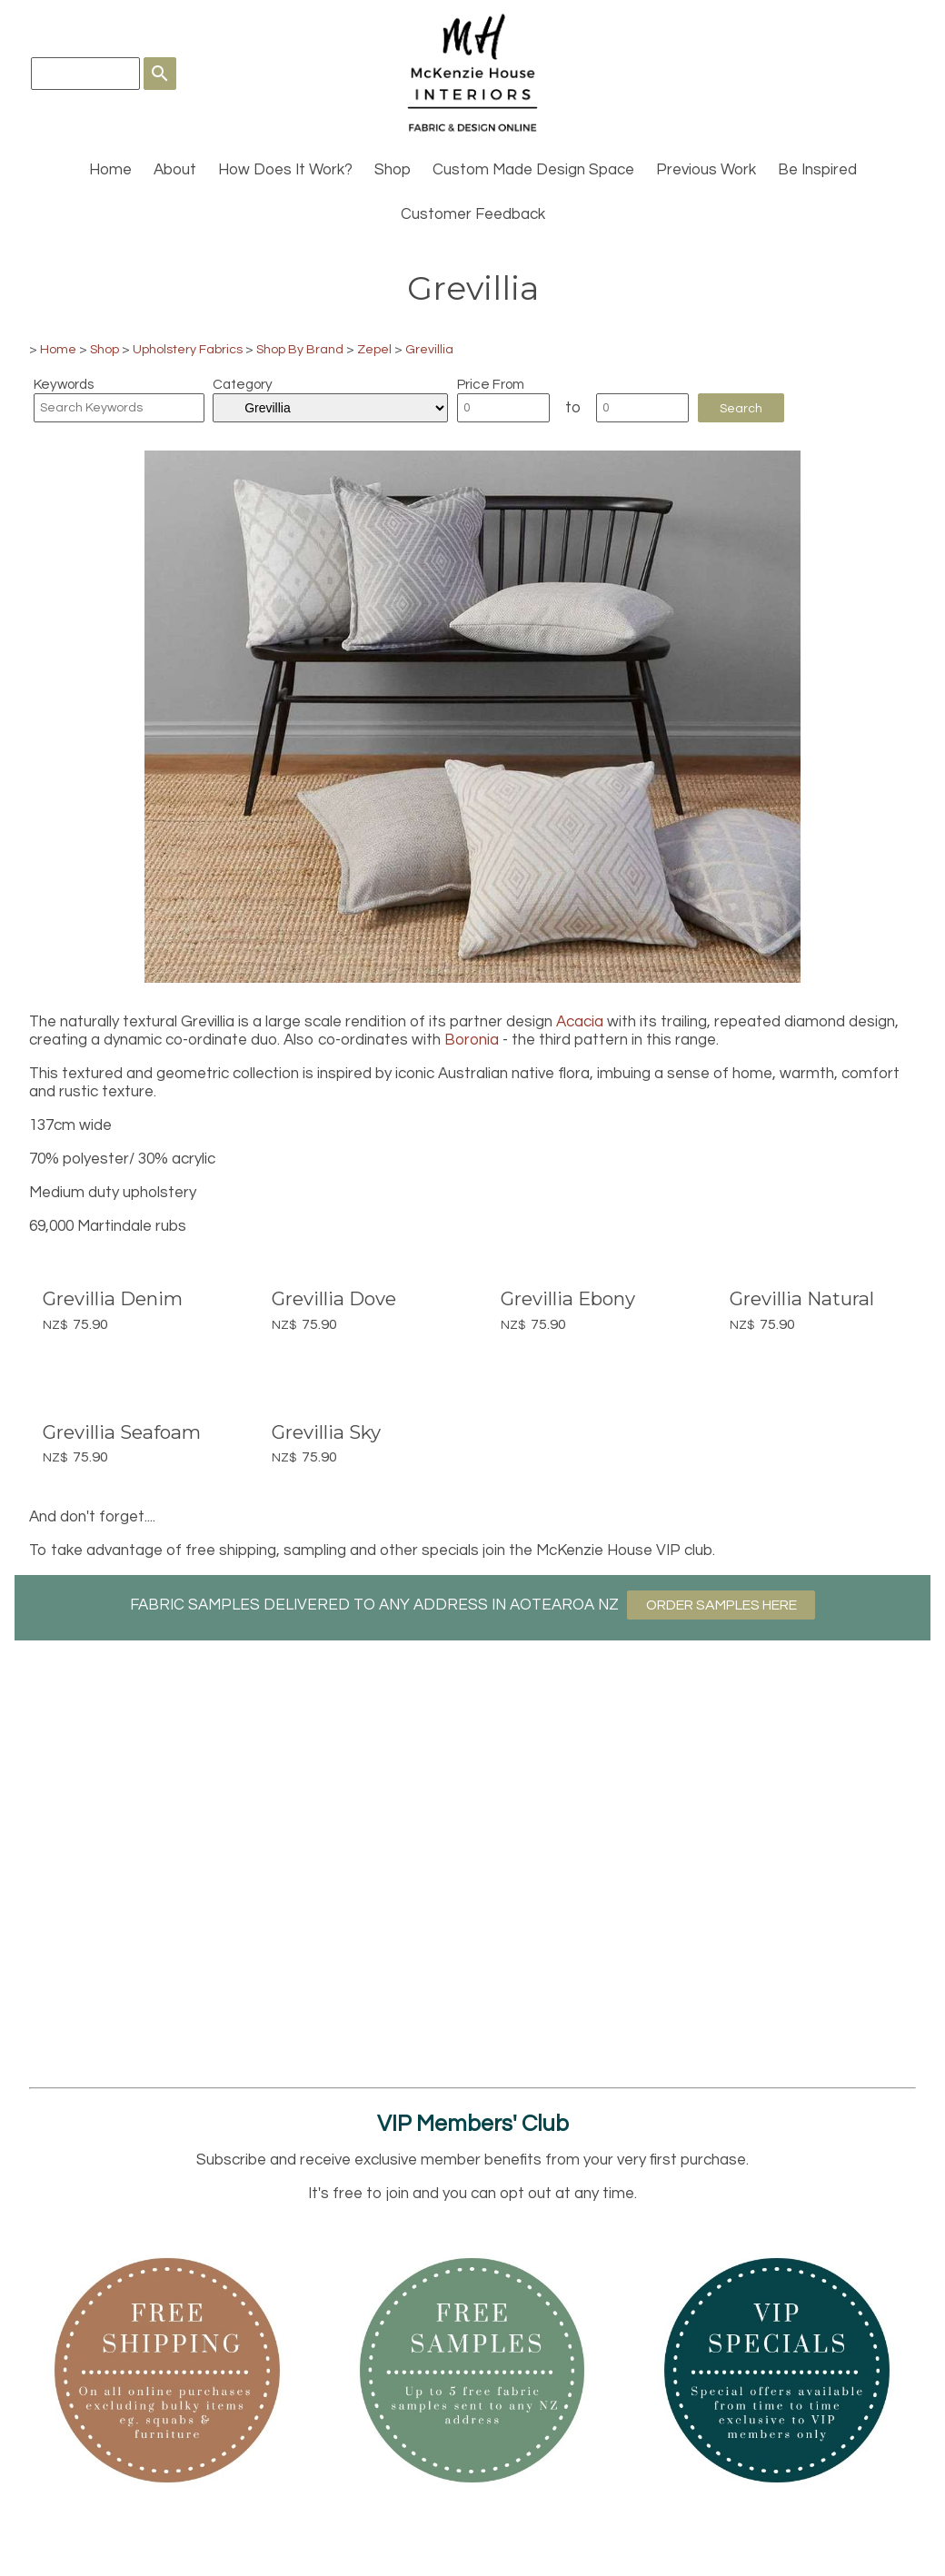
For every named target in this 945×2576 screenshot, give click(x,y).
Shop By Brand (299, 349)
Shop (392, 170)
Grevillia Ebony (568, 1298)
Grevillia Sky (326, 1432)
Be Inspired (817, 170)
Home (110, 170)
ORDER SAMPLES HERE (721, 1605)
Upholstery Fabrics (188, 349)
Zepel (374, 349)
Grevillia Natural (802, 1298)
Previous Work (706, 170)
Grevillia (429, 349)
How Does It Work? (285, 170)
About (175, 170)
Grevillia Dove (334, 1298)
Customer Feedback (473, 214)
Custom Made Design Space (533, 170)
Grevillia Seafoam (122, 1432)
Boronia (471, 1040)
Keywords (64, 384)
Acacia (579, 1022)
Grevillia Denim (113, 1298)
